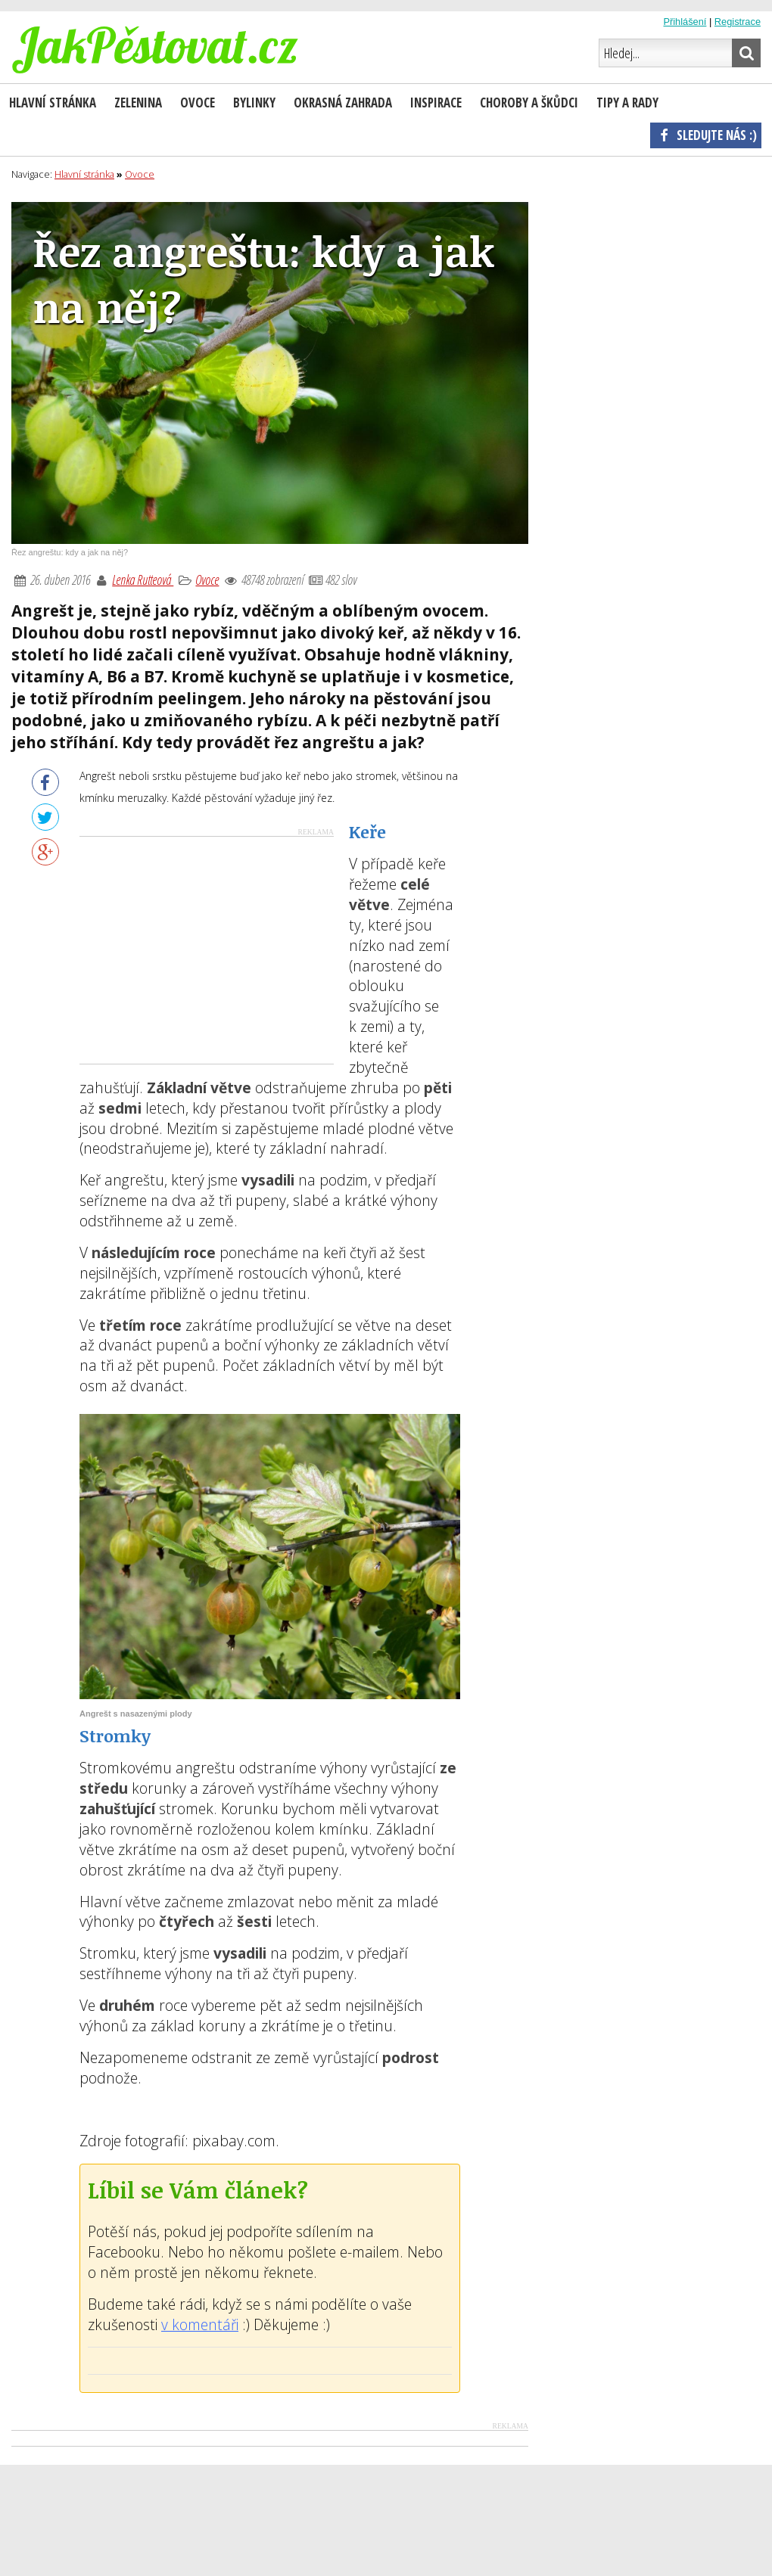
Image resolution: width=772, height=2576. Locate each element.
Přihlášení (684, 21)
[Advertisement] (206, 950)
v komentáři (199, 2324)
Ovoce (207, 579)
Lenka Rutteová (142, 579)
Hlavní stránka (52, 102)
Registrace (737, 21)
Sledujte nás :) (706, 135)
